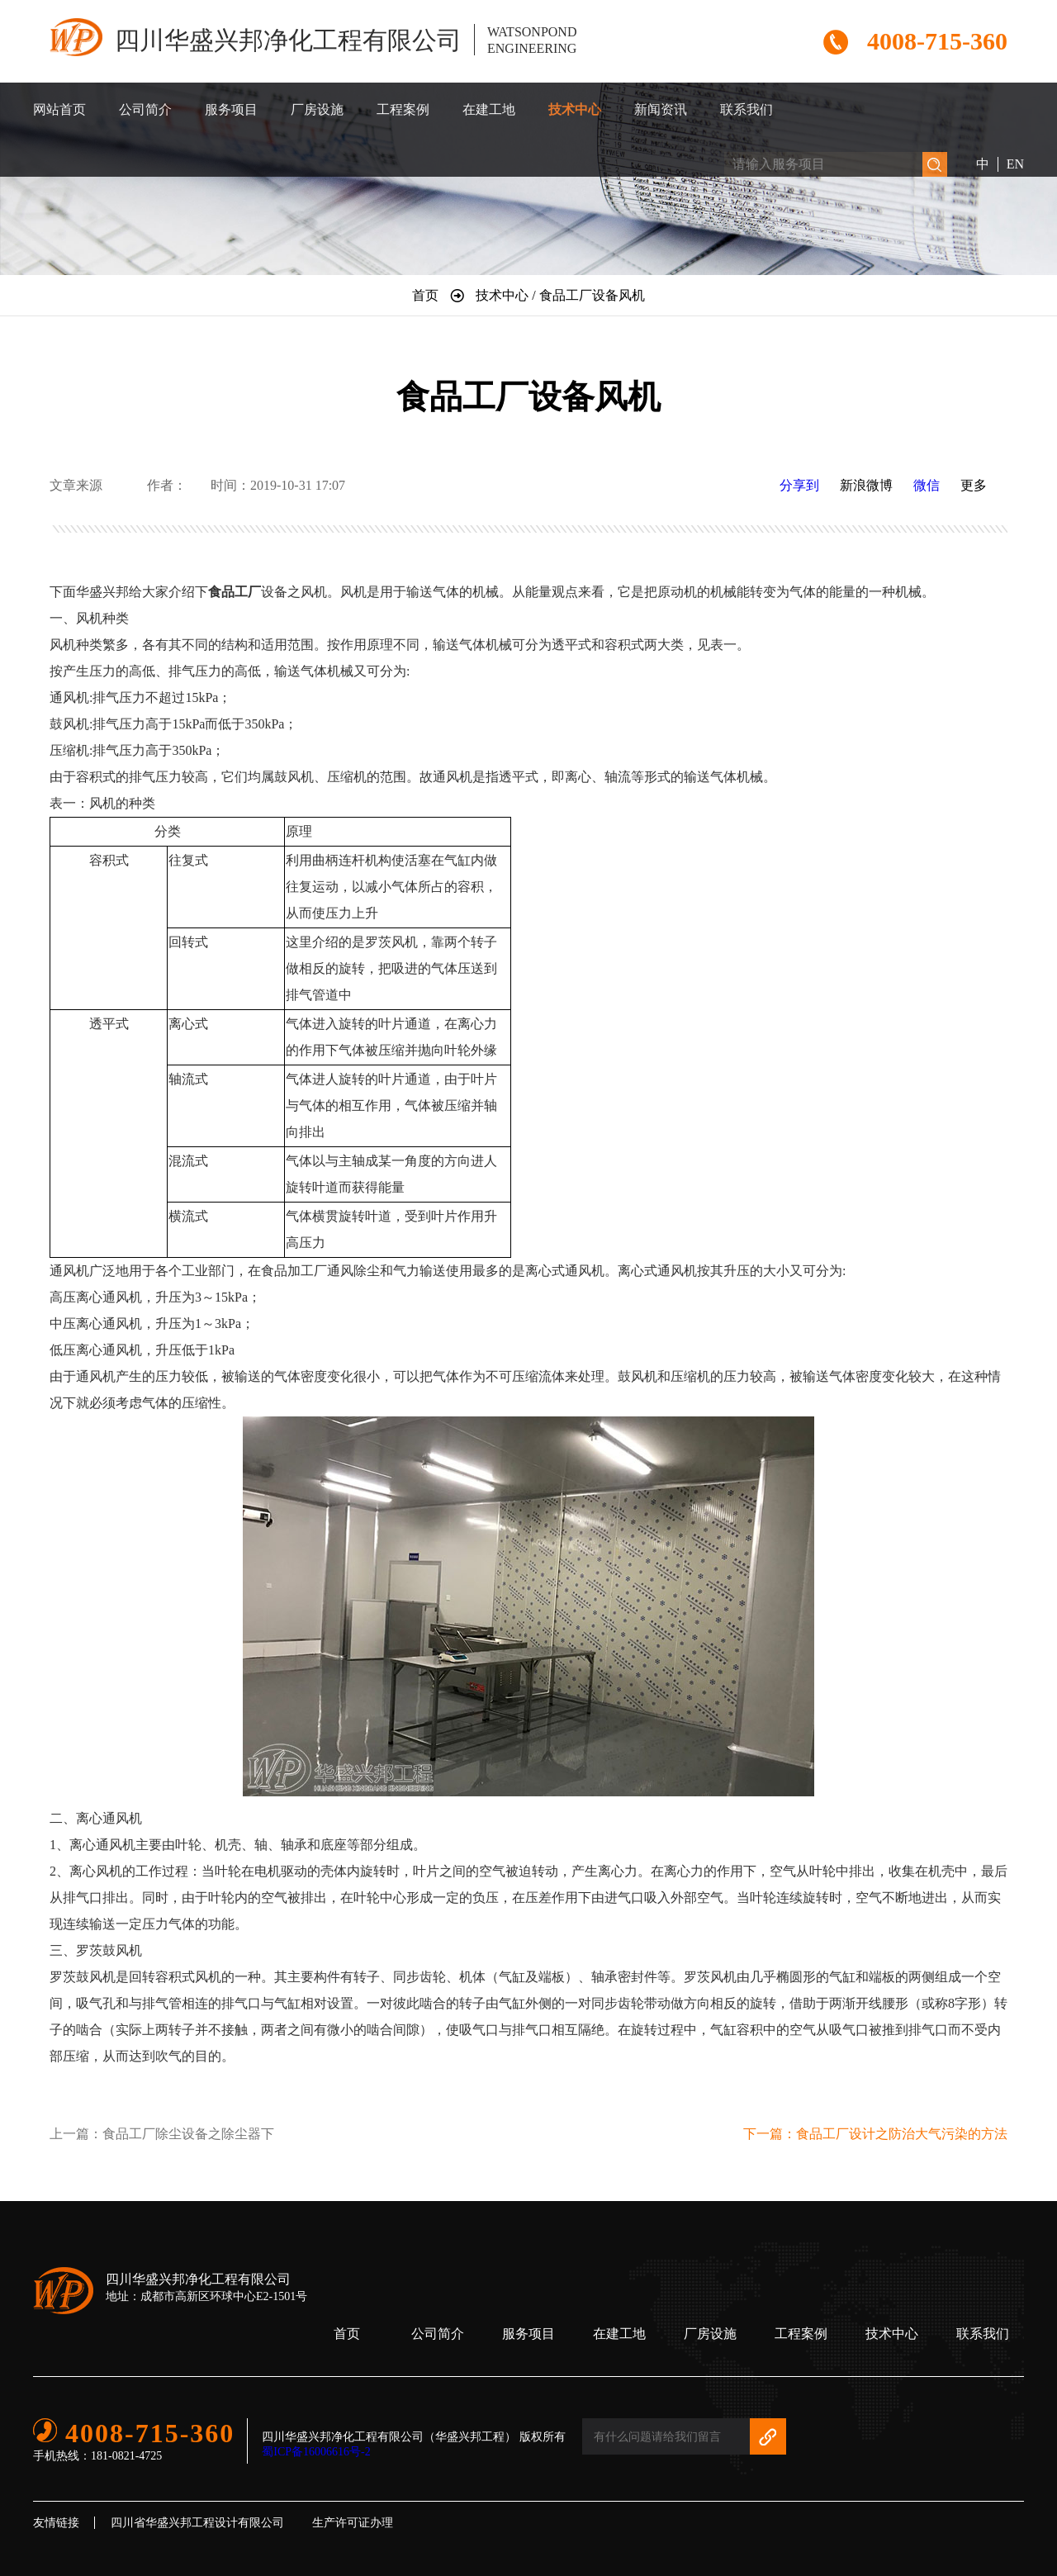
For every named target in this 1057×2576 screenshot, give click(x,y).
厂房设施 (317, 109)
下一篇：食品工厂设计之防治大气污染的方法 (875, 2134)
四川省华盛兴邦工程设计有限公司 (197, 2523)
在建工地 (488, 109)
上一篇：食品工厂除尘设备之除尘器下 (162, 2134)
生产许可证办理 (352, 2523)
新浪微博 (866, 485)
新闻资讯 (660, 109)
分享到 (799, 485)
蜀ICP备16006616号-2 (316, 2452)
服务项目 (231, 109)
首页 (347, 2334)
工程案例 (403, 109)
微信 (926, 485)
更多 (973, 485)
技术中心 (574, 109)
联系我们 (746, 109)
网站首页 (59, 109)
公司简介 (145, 109)
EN (1015, 164)
